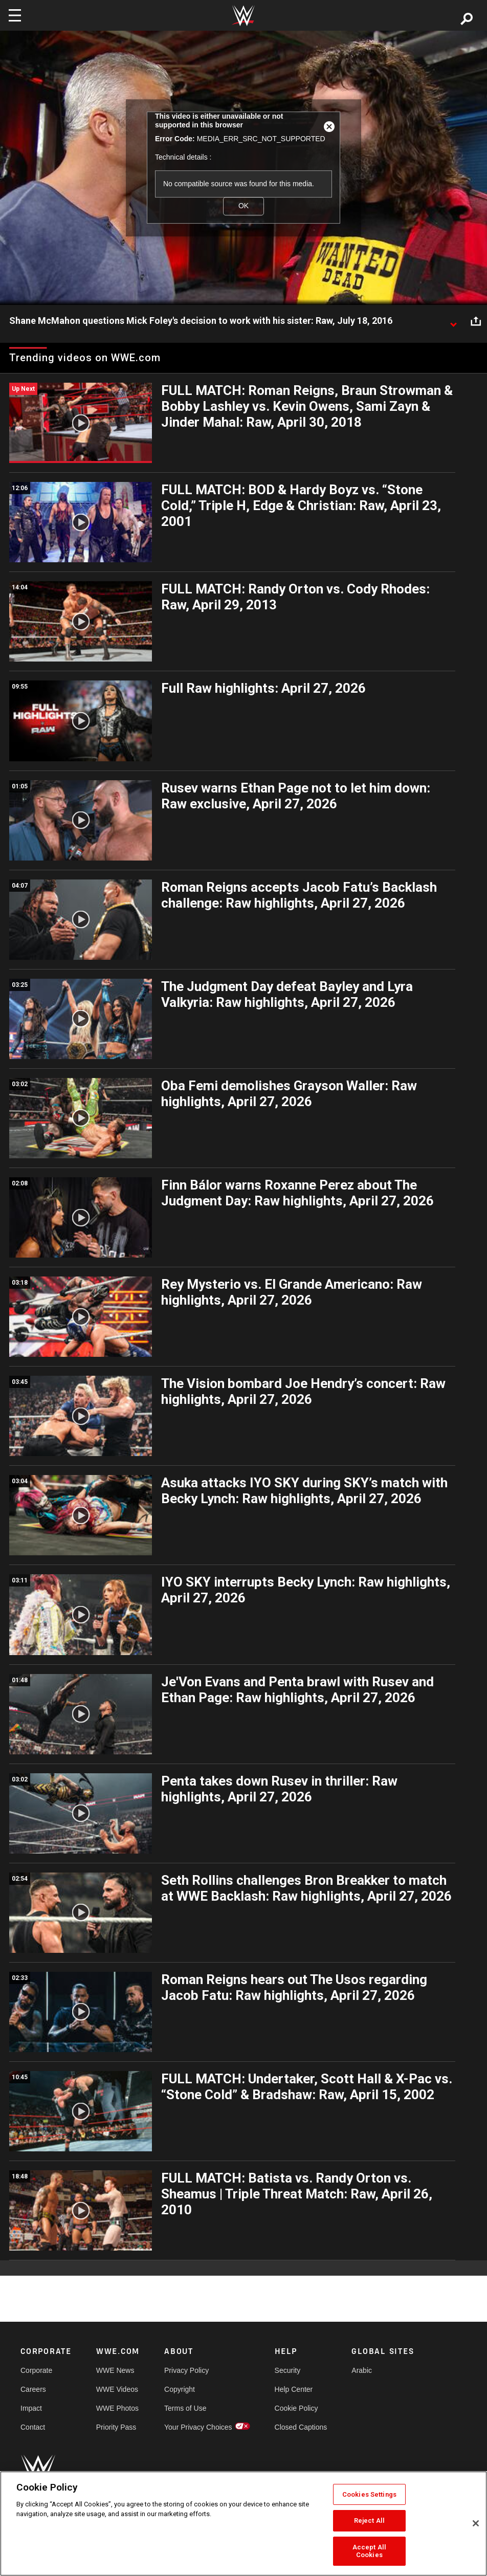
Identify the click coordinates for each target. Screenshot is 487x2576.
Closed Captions (301, 2427)
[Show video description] (453, 321)
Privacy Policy (186, 2370)
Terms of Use (185, 2408)
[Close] (475, 2523)
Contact (32, 2427)
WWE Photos (117, 2408)
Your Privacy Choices (198, 2427)
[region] (243, 2523)
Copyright (179, 2389)
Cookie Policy (296, 2408)
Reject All (369, 2520)
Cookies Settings (369, 2494)
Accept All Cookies (369, 2551)
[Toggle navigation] (15, 15)
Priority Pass (116, 2427)
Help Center (294, 2389)
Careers (33, 2389)
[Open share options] (475, 321)
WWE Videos (117, 2389)
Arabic (361, 2370)
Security (288, 2370)
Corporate (36, 2370)
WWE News (115, 2370)
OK (243, 206)
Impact (31, 2408)
